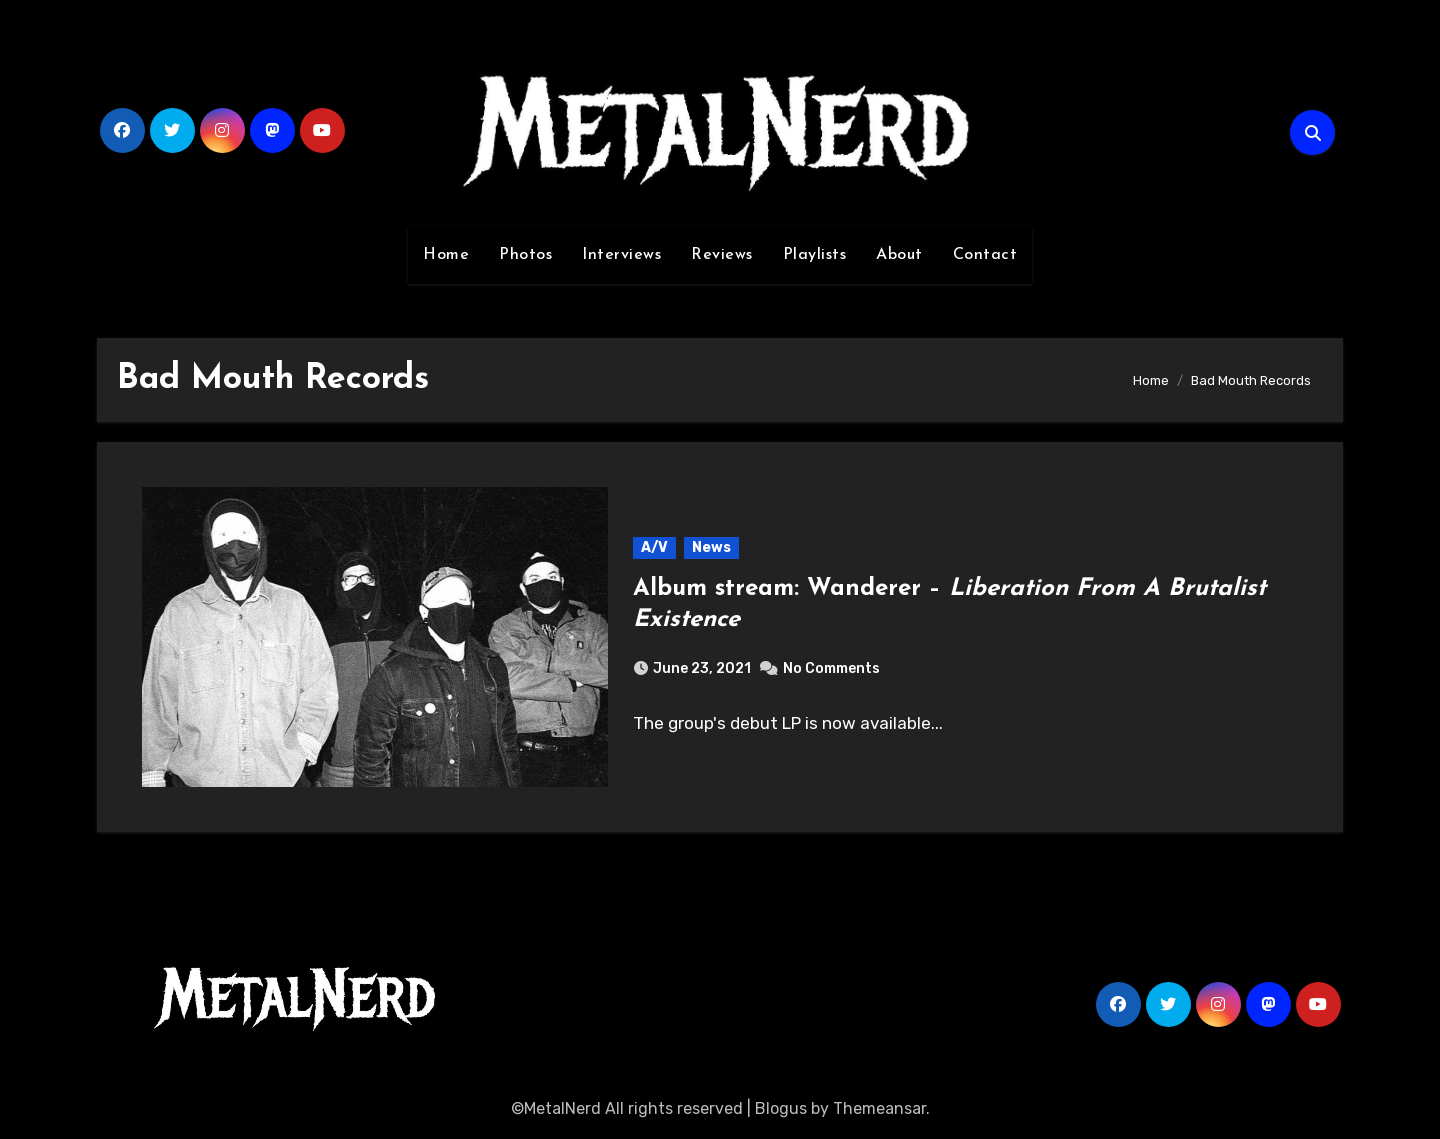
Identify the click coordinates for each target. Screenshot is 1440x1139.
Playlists (815, 255)
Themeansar (879, 1108)
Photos (525, 255)
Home (446, 255)
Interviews (621, 255)
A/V (654, 547)
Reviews (722, 255)
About (899, 255)
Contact (985, 255)
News (711, 547)
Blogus (781, 1108)
